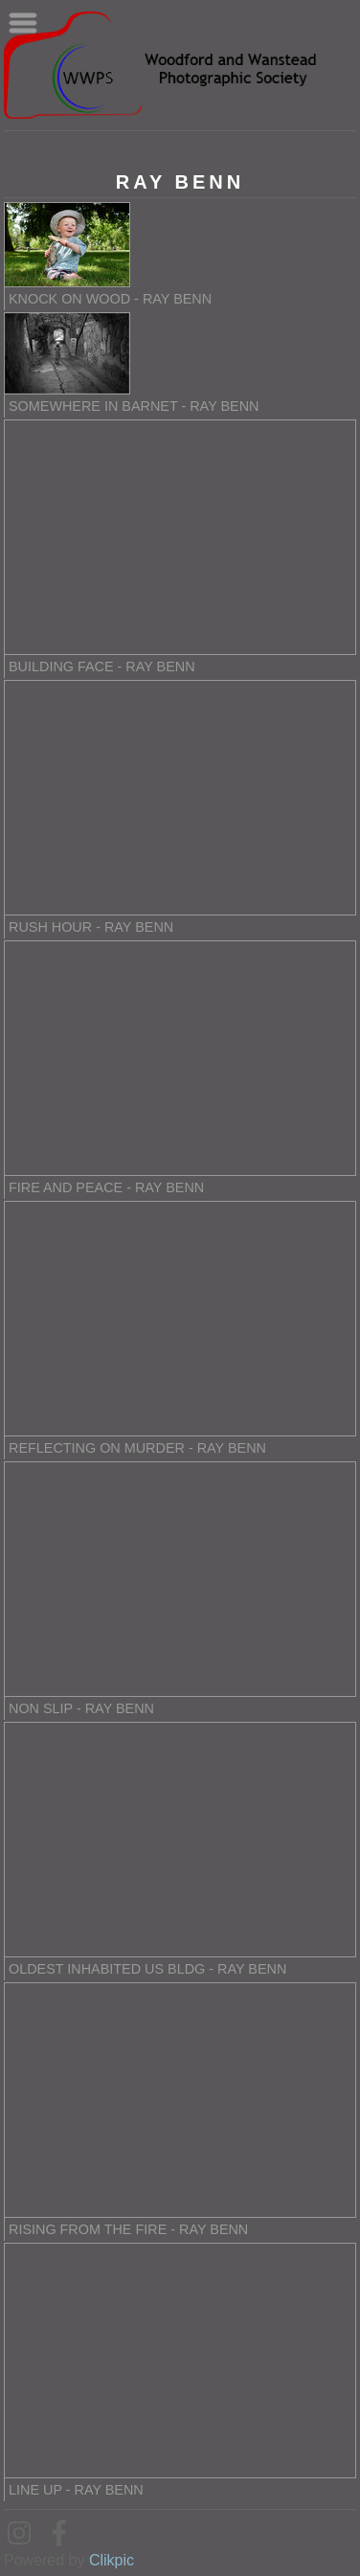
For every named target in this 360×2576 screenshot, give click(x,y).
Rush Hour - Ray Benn (91, 927)
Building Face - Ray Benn (102, 666)
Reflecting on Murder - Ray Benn (137, 1448)
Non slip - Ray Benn (81, 1708)
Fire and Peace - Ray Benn (106, 1187)
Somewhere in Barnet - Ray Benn (134, 406)
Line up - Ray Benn (76, 2489)
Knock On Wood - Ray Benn (110, 298)
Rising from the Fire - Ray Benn (128, 2229)
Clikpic (111, 2560)
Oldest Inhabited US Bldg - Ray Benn (147, 1969)
